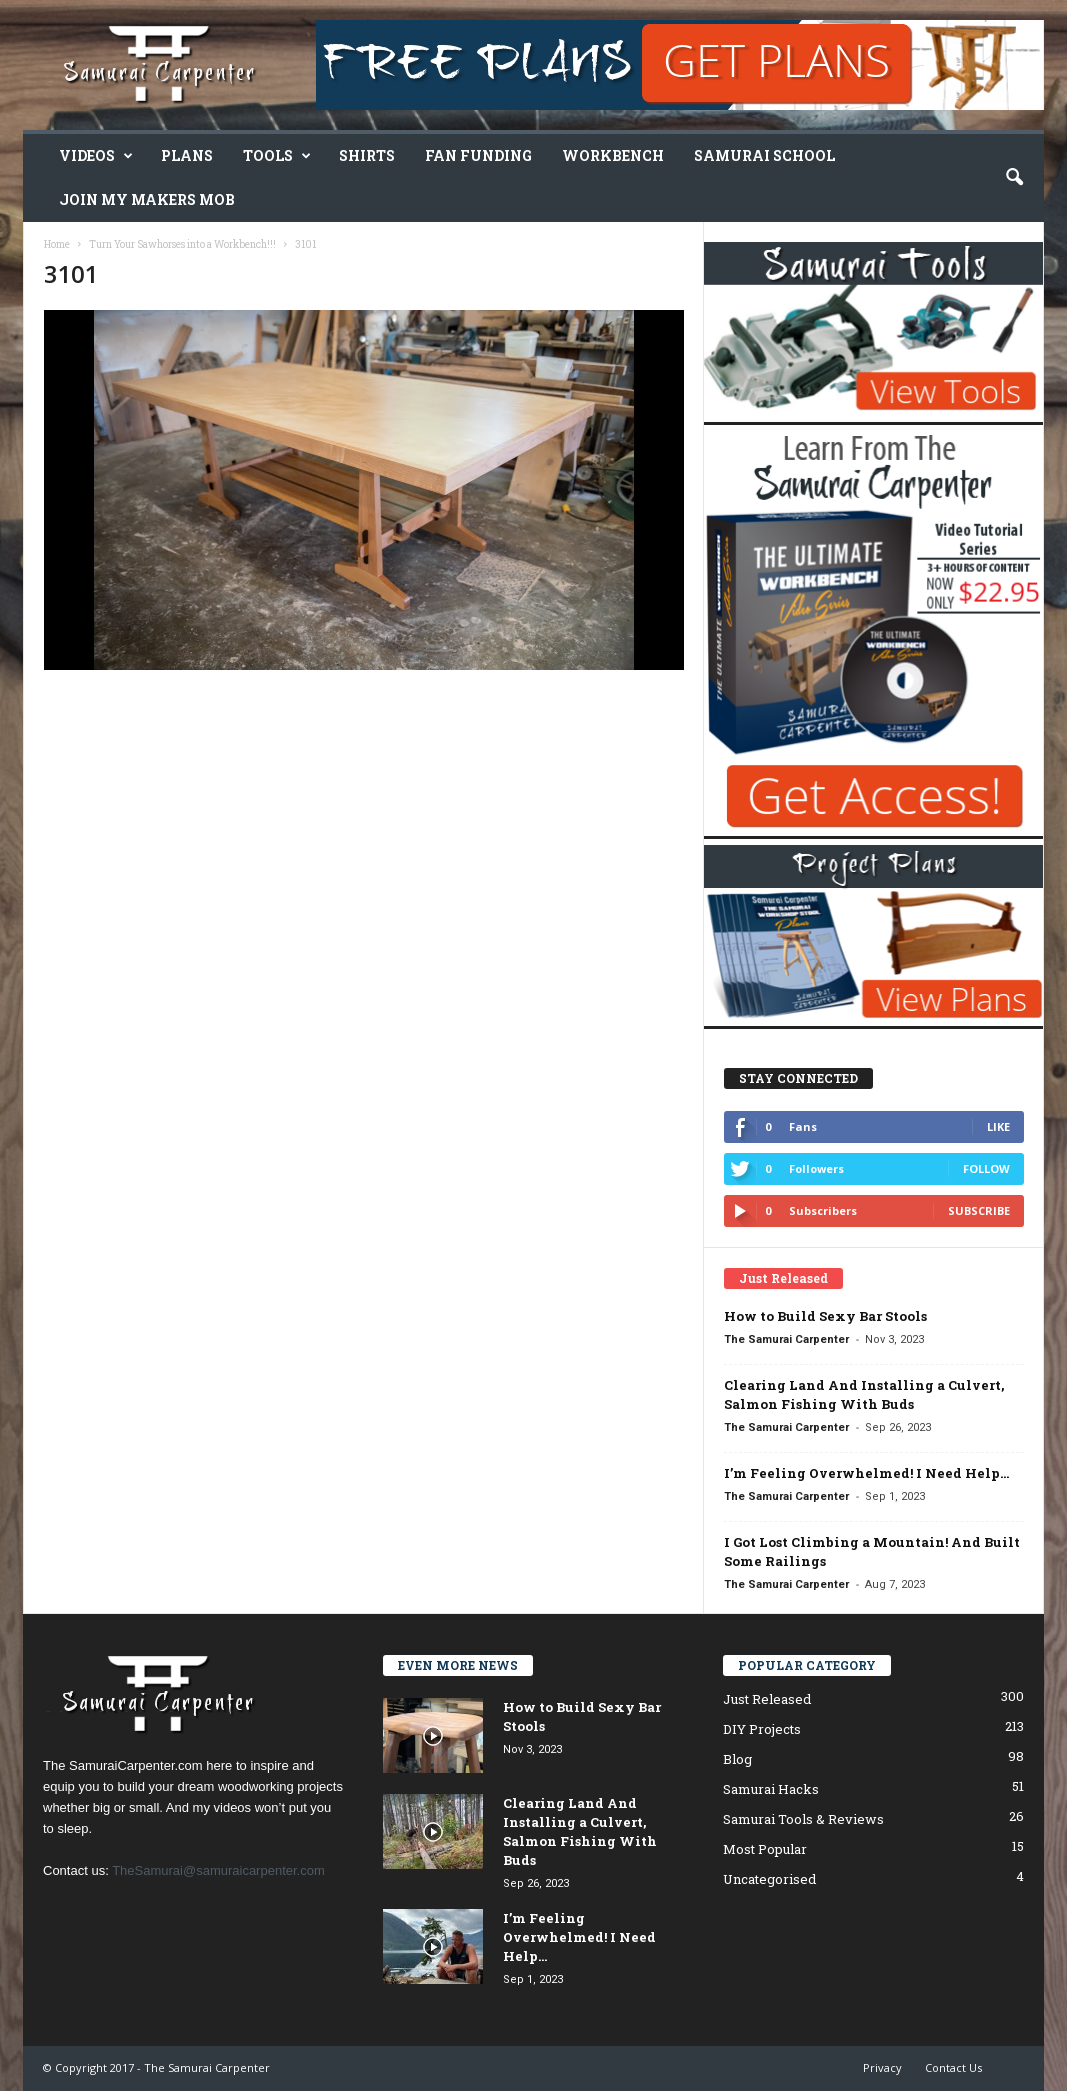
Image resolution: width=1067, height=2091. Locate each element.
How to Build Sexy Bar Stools (825, 1316)
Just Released (767, 1699)
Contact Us (953, 2067)
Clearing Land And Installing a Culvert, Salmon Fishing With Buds (864, 1394)
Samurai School (764, 155)
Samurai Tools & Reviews (803, 1819)
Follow (986, 1168)
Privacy (882, 2067)
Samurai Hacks (771, 1789)
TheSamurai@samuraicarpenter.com (218, 1870)
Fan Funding (478, 155)
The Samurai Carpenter (786, 1339)
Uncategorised (769, 1879)
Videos (96, 156)
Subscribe (979, 1210)
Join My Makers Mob (147, 199)
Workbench (613, 155)
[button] (1014, 178)
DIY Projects (762, 1729)
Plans (187, 155)
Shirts (367, 155)
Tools (277, 156)
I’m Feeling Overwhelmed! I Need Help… (866, 1473)
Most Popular (765, 1849)
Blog (737, 1759)
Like (998, 1126)
